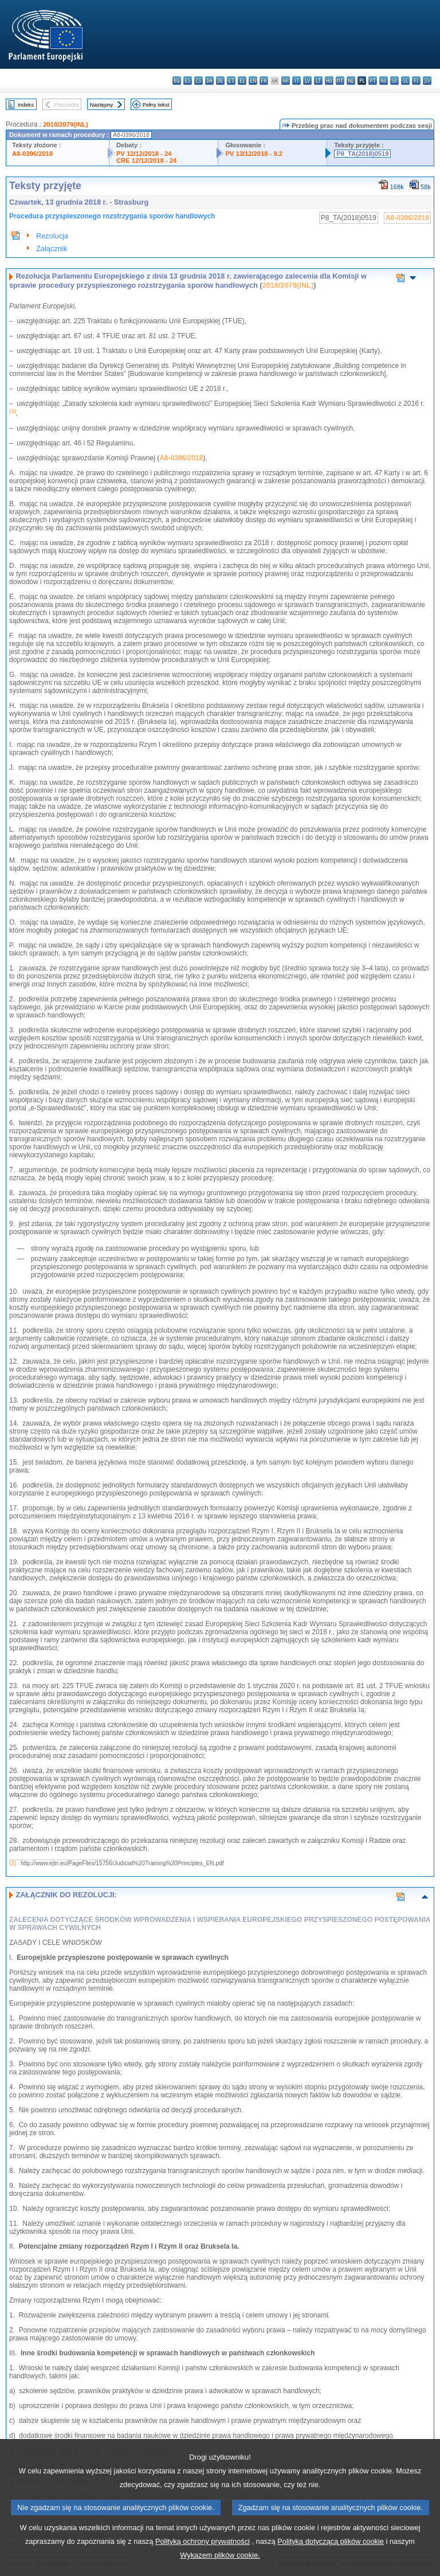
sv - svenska (427, 80)
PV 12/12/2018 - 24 (143, 153)
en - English (253, 80)
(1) (12, 1863)
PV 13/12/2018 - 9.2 (253, 153)
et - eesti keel (231, 80)
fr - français (264, 80)
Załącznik (51, 248)
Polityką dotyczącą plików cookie (330, 2559)
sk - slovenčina (394, 80)
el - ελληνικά (242, 80)
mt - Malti (340, 80)
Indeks (26, 104)
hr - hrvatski (285, 80)
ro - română (383, 80)
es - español (187, 80)
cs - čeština (198, 80)
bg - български (176, 80)
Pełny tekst (156, 104)
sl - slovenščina (405, 80)
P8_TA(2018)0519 (362, 153)
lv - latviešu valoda (307, 80)
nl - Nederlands (351, 80)
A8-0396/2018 (32, 153)
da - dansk (209, 80)
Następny (101, 104)
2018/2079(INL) (65, 124)
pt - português (372, 80)
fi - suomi (416, 80)
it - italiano (296, 80)
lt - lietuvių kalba (318, 80)
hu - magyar (329, 80)
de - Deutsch (220, 80)
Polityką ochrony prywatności (202, 2559)
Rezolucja (52, 236)
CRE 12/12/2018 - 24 (146, 160)
